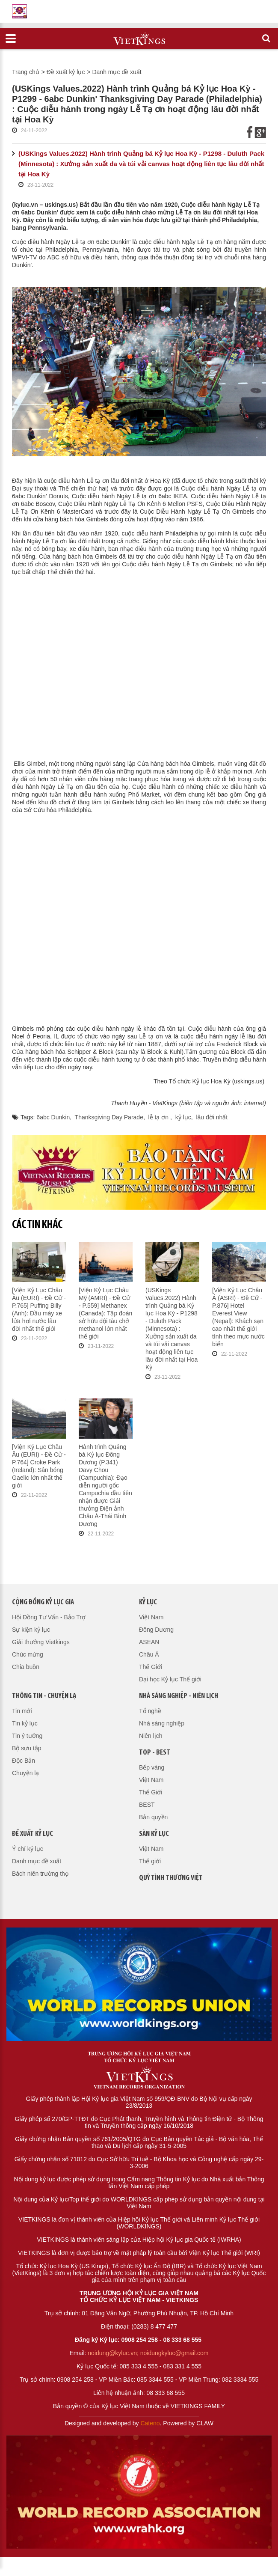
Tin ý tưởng (27, 1735)
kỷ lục (183, 1117)
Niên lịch (151, 1735)
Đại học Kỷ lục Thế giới (170, 1679)
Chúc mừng (27, 1654)
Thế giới (150, 1861)
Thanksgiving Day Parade (109, 1117)
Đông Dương (156, 1629)
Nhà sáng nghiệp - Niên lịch (178, 1696)
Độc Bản (23, 1760)
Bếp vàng (151, 1767)
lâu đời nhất (212, 1117)
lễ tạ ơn (159, 1117)
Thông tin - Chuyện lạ (44, 1696)
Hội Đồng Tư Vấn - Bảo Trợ (49, 1617)
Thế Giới (150, 1666)
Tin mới (22, 1710)
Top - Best (154, 1753)
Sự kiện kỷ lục (31, 1629)
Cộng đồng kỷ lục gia (43, 1602)
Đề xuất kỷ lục (66, 71)
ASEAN (149, 1642)
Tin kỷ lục (25, 1723)
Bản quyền (153, 1817)
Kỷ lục (148, 1602)
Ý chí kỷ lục (27, 1848)
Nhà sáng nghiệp (161, 1723)
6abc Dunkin (53, 1117)
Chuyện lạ (25, 1773)
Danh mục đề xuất (116, 71)
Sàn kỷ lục (154, 1834)
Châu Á (149, 1654)
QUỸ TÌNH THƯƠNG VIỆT (171, 1878)
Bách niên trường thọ (40, 1873)
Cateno (150, 2423)
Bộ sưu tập (26, 1748)
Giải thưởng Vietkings (41, 1642)
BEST (147, 1804)
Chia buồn (25, 1666)
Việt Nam (151, 1617)
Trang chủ (25, 71)
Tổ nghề (150, 1710)
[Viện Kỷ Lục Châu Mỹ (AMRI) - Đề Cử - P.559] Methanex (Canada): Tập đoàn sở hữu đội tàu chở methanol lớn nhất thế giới (105, 1313)
